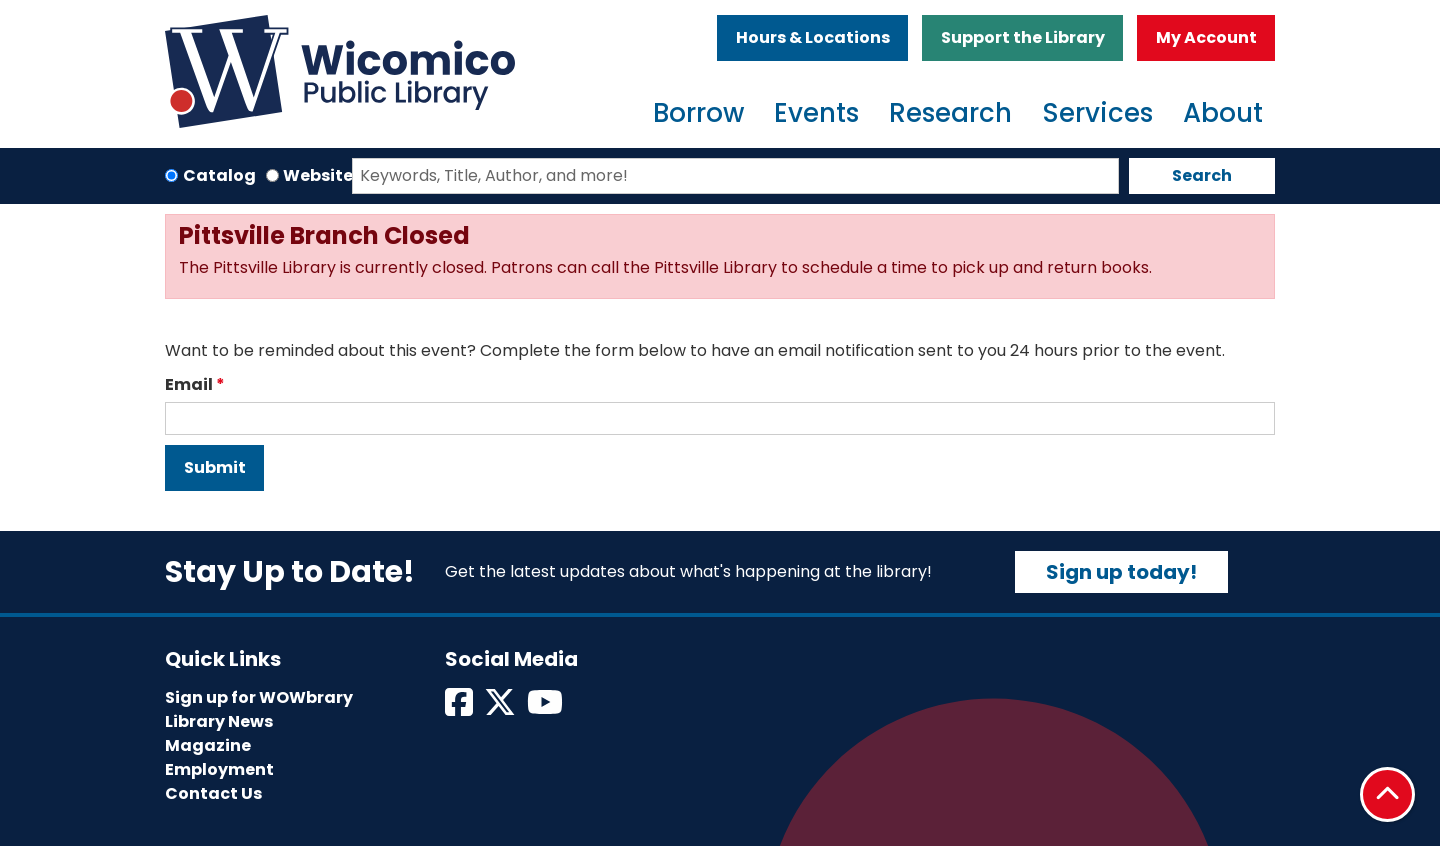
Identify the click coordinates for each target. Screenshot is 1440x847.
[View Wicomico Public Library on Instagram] (546, 708)
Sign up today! (1121, 572)
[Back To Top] (1387, 794)
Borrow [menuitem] (698, 113)
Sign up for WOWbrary (259, 697)
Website (318, 175)
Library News (219, 721)
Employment (219, 769)
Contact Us (213, 793)
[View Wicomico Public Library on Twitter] (501, 708)
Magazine (208, 745)
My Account (1206, 37)
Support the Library (1023, 37)
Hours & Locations (813, 37)
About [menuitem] (1223, 113)
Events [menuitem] (816, 113)
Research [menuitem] (950, 113)
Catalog (219, 175)
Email (189, 384)
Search (1202, 175)
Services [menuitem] (1097, 113)
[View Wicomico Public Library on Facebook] (460, 708)
